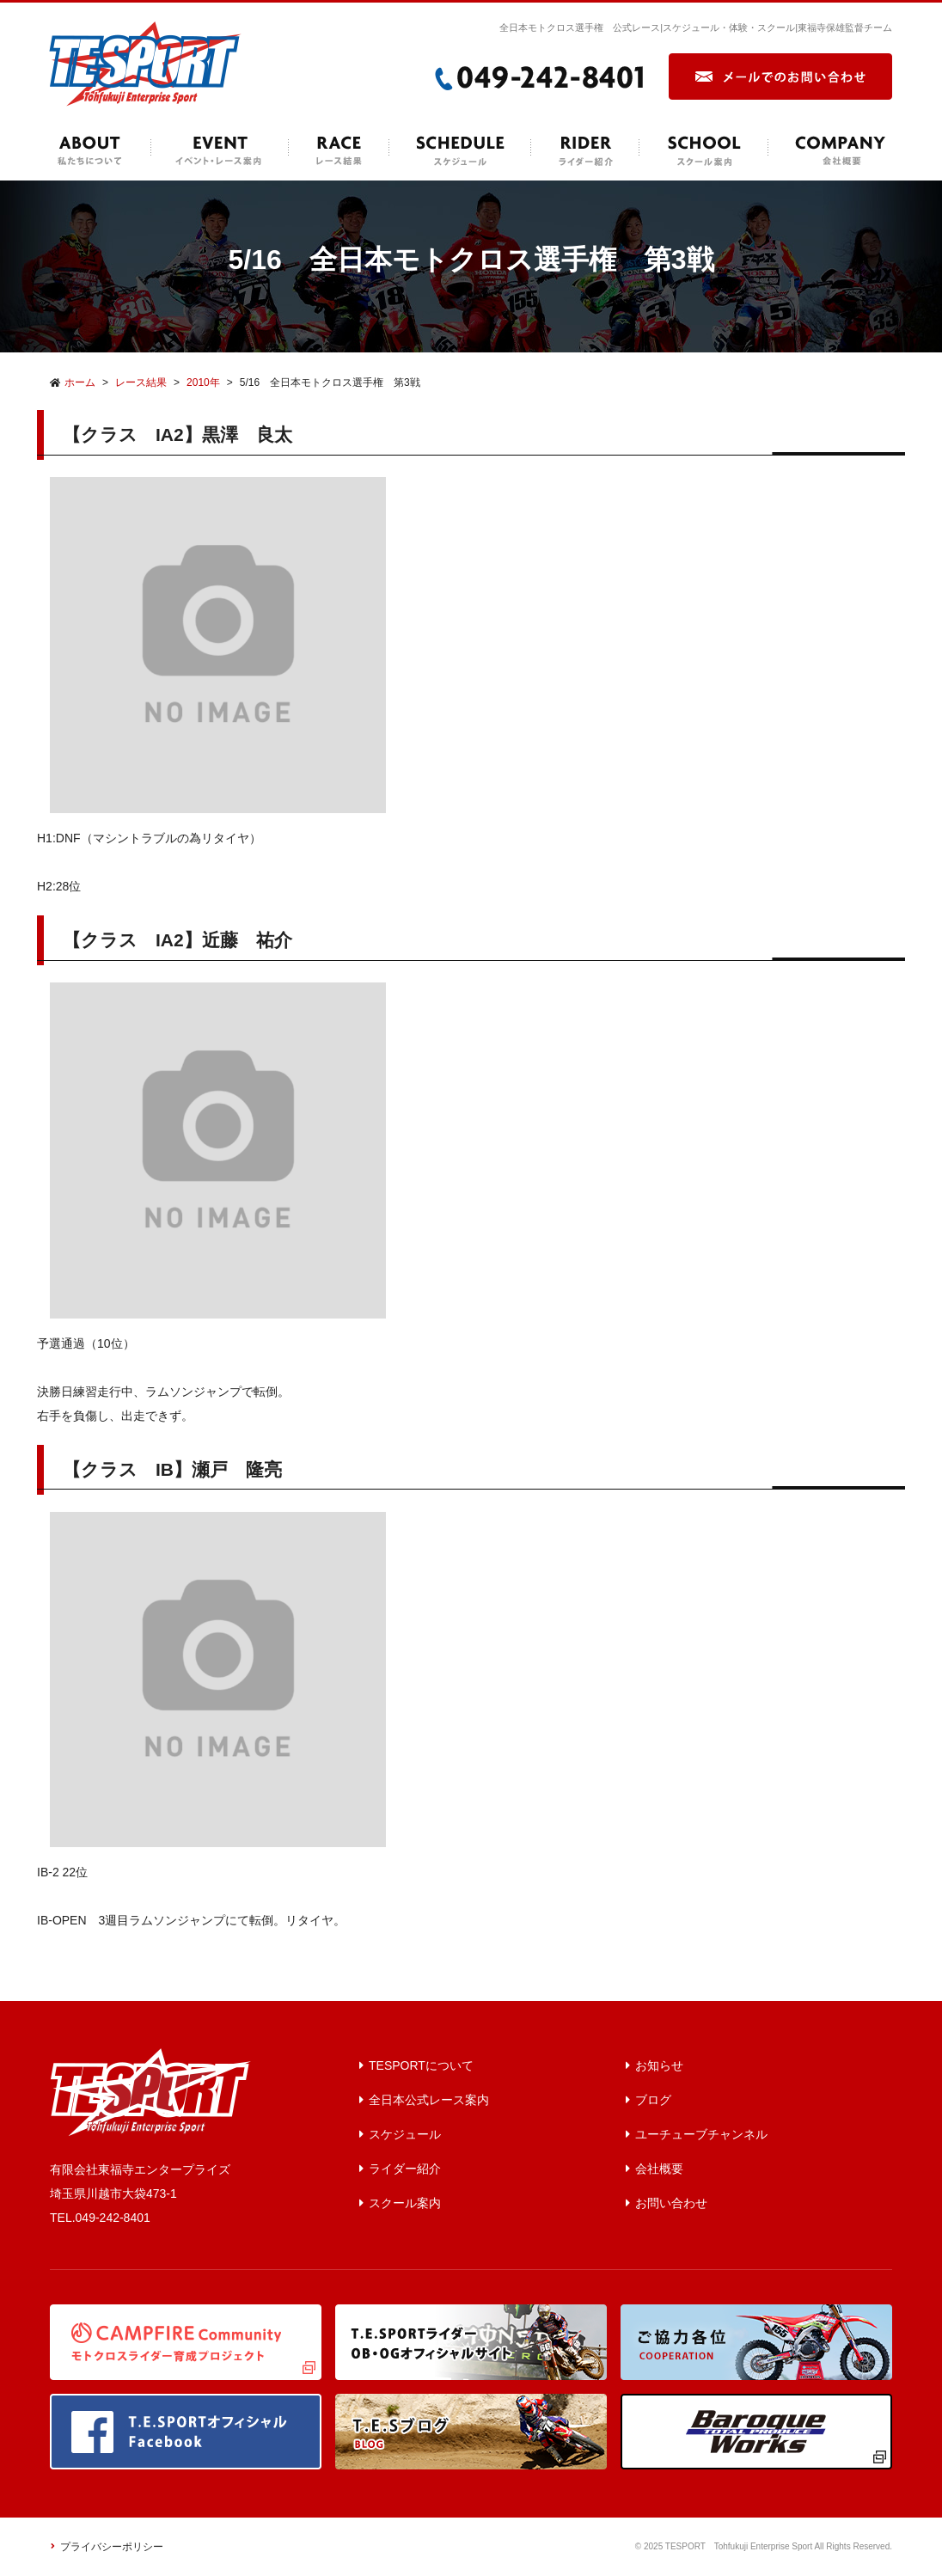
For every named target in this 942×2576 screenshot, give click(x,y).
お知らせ (659, 2065)
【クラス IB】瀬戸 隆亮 (172, 1469)
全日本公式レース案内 (429, 2100)
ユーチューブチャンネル (701, 2134)
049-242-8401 (113, 2217)
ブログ (653, 2100)
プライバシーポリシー (111, 2547)
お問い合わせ (671, 2203)
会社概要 (659, 2168)
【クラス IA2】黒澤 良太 (177, 434)
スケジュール (405, 2134)
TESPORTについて (421, 2065)
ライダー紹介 (405, 2168)
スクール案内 (405, 2203)
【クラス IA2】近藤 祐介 (177, 940)
